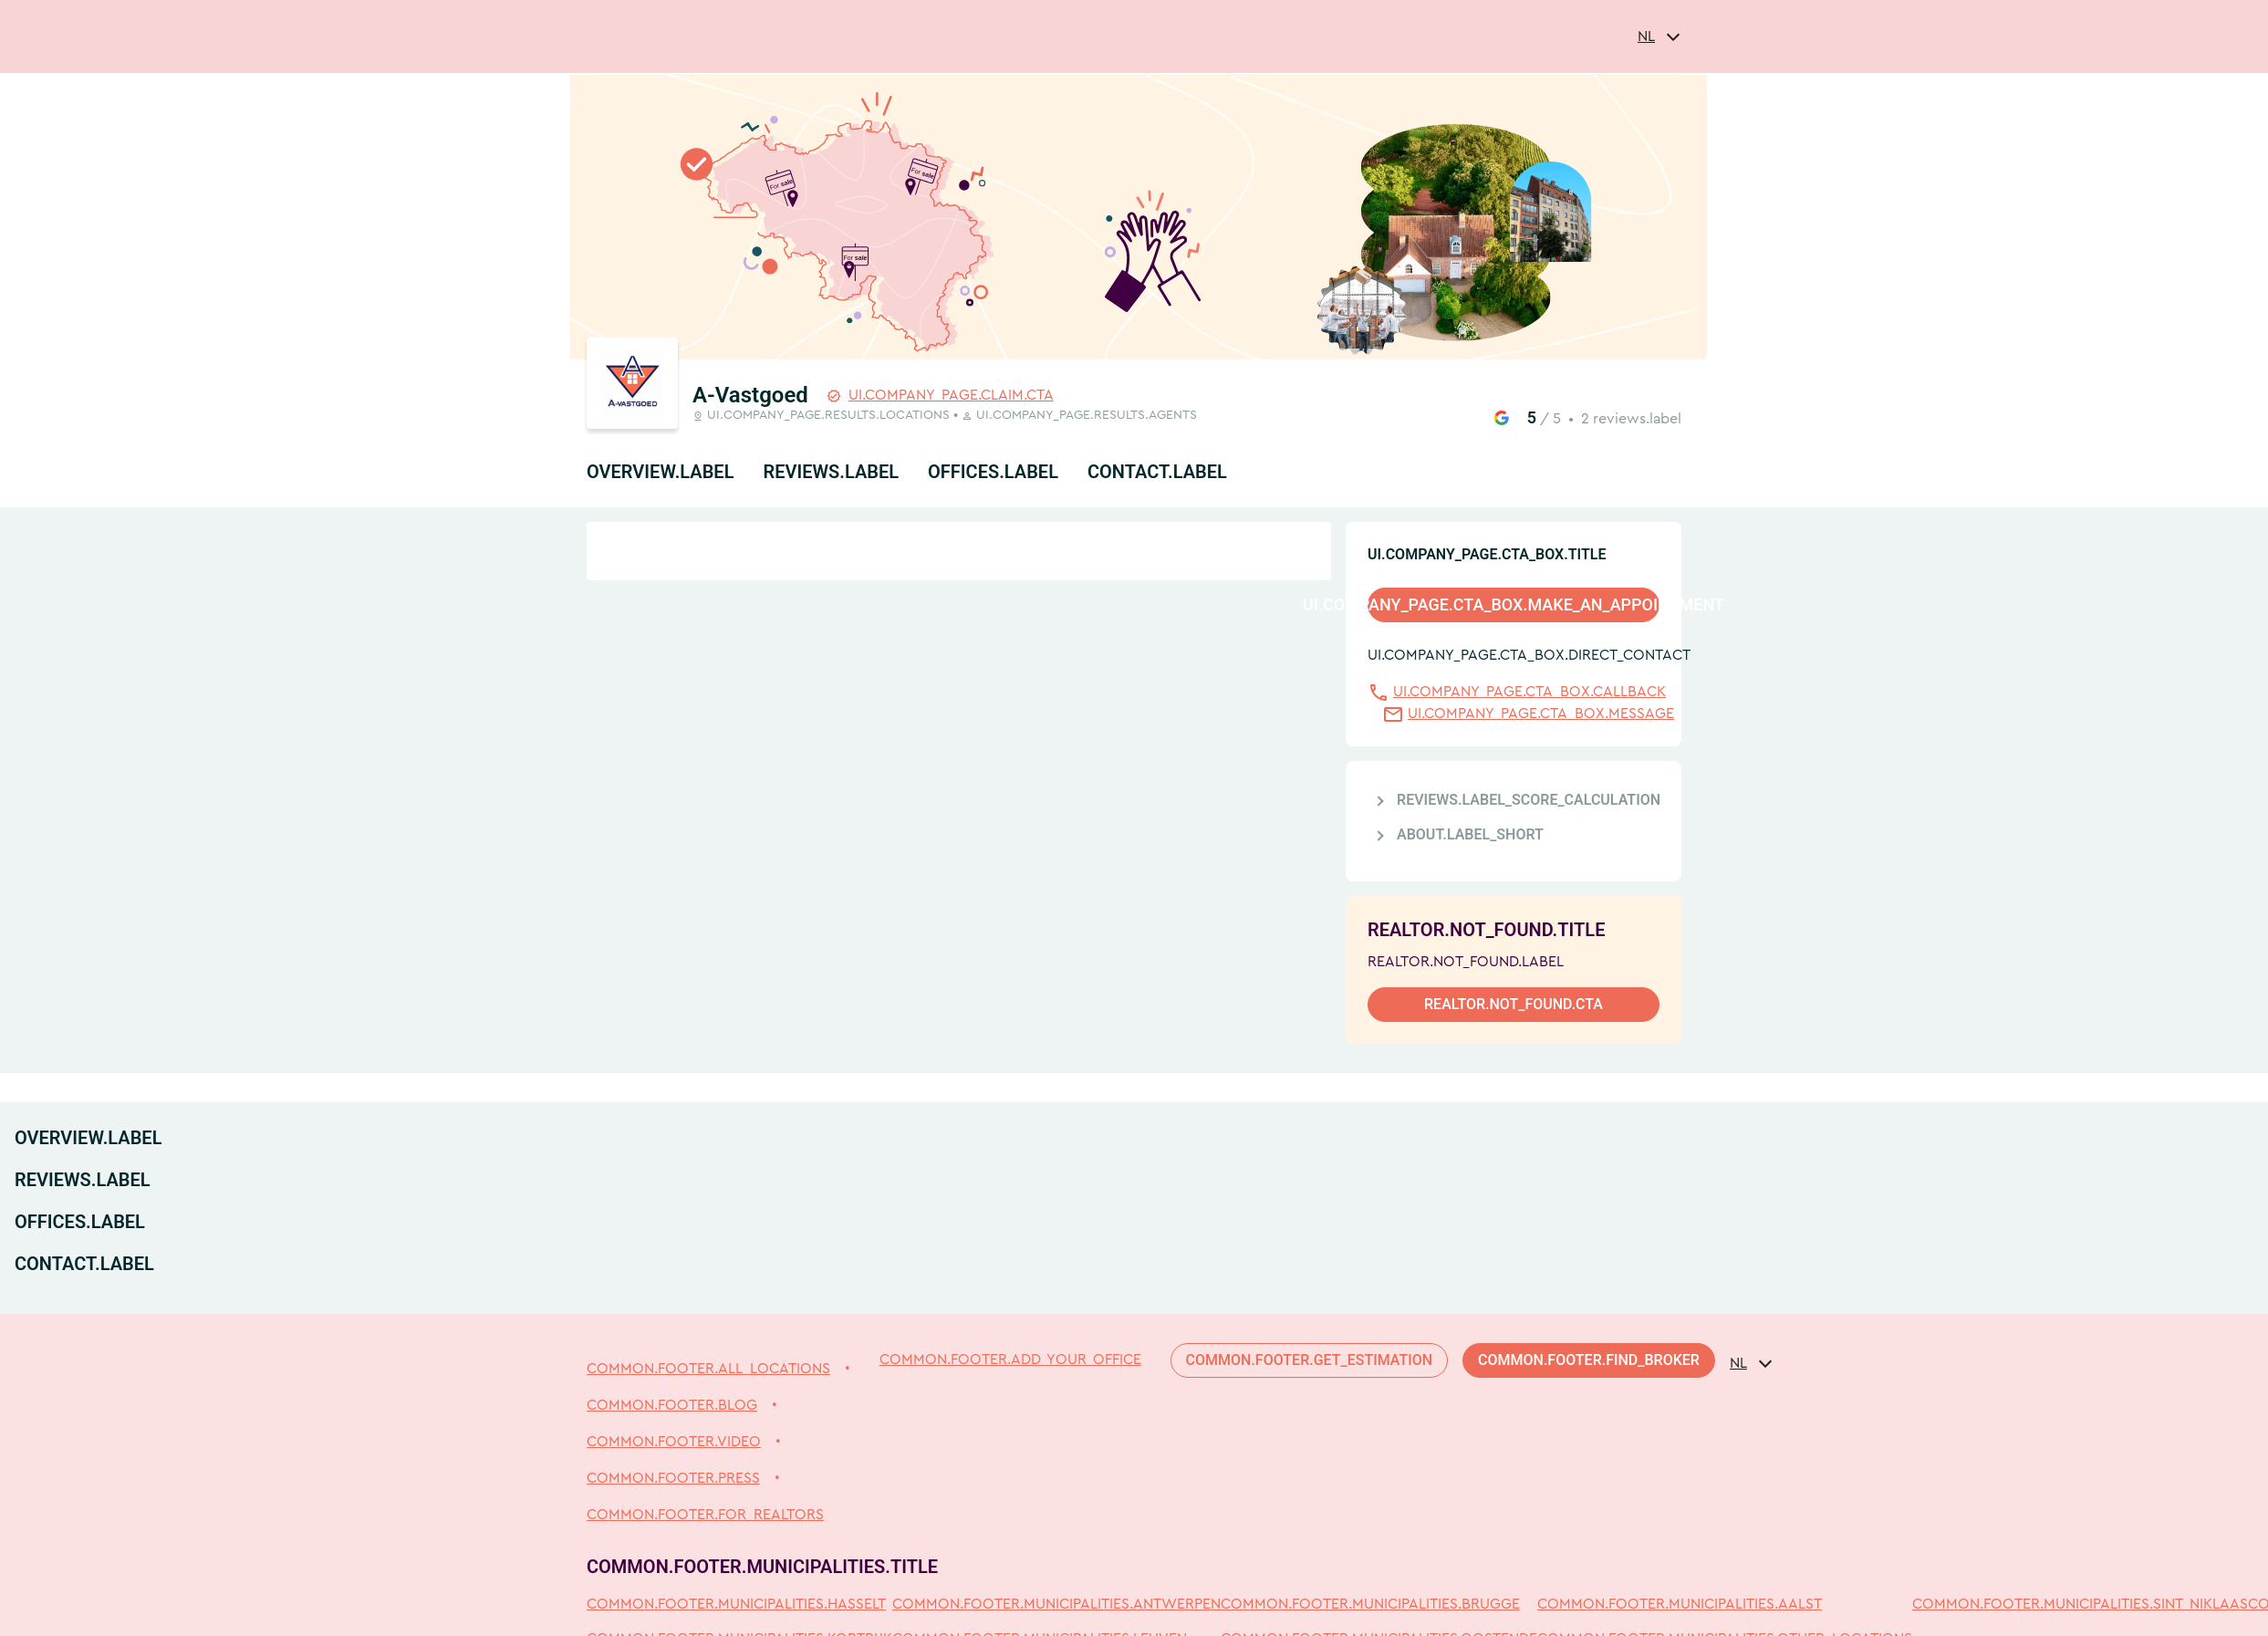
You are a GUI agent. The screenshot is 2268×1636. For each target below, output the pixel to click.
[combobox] (1659, 36)
